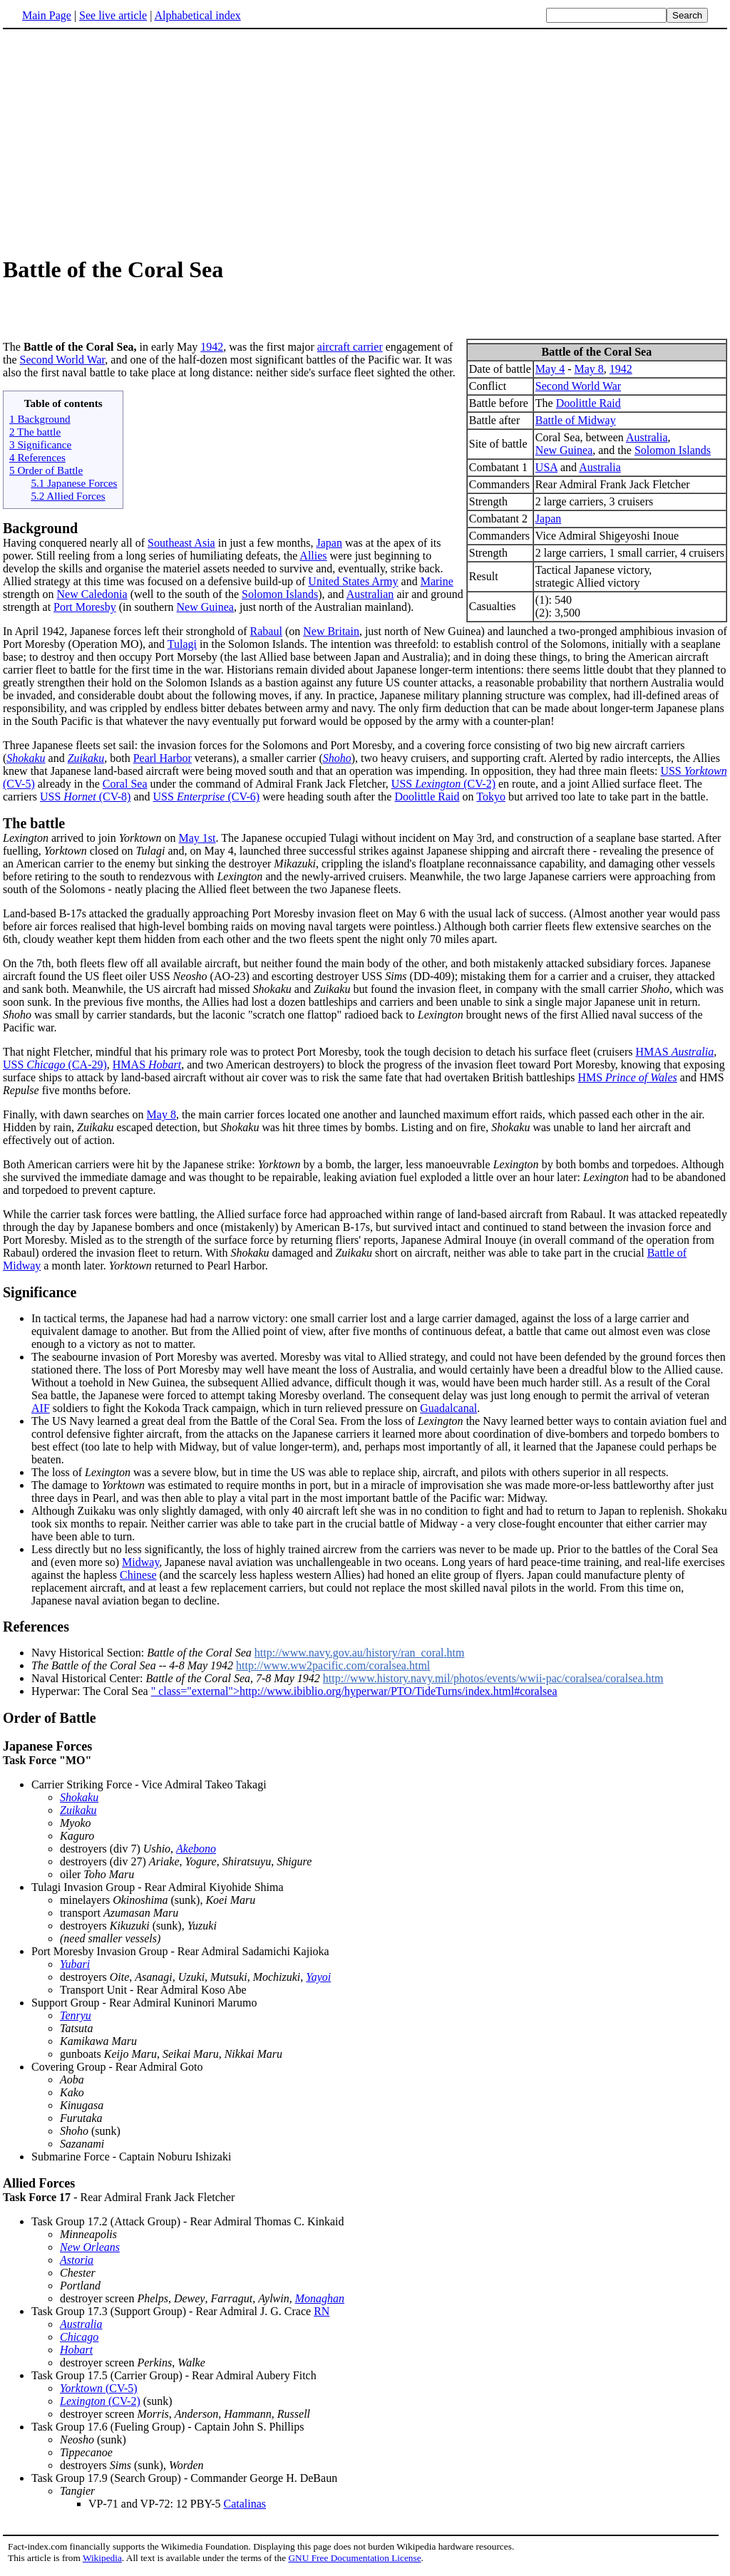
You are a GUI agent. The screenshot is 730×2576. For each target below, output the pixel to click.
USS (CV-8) (85, 801)
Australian (370, 598)
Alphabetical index (197, 15)
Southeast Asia (181, 547)
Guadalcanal (448, 1412)
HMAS (674, 1056)
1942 (621, 373)
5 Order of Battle (46, 474)
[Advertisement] (365, 142)
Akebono (196, 1853)
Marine (437, 585)
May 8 (588, 373)
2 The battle (35, 436)
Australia (647, 442)
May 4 (550, 373)
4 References (37, 461)
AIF (40, 1412)
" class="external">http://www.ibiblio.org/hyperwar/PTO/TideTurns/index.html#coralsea (354, 1695)
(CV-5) (99, 2392)
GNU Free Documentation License (354, 2562)
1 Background (40, 423)
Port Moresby (84, 611)
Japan (548, 523)
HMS (627, 1082)
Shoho (337, 762)
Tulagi (182, 648)
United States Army (353, 585)
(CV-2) (100, 2405)
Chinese (138, 1579)
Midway (140, 1566)
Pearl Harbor (162, 762)
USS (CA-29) (55, 1069)
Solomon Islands (672, 454)
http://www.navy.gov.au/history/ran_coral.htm (360, 1657)
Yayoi (318, 1981)
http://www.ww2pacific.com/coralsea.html (333, 1670)
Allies (313, 560)
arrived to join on (91, 842)
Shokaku (25, 762)
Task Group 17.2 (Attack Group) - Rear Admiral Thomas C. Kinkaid (187, 2226)
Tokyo (490, 801)
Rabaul (266, 635)
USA (546, 471)
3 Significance (40, 449)
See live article (113, 15)
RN (321, 2315)
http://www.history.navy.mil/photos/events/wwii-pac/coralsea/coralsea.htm (493, 1682)
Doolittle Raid (588, 407)
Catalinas (245, 2508)
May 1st (197, 842)
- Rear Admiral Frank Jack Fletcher (365, 2193)
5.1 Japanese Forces (74, 487)
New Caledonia (92, 598)
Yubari (75, 1968)
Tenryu (75, 2020)
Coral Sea (125, 788)
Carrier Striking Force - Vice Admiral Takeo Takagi (149, 1789)
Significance (39, 1296)
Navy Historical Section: (143, 1657)
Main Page (46, 15)
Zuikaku (86, 762)
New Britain (331, 635)
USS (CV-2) (443, 788)
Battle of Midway (575, 424)
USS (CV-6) (206, 801)
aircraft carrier (350, 351)
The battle (34, 827)
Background (40, 532)
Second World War (578, 390)
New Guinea (563, 454)
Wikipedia (102, 2562)
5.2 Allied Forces (68, 500)
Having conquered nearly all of (75, 547)
